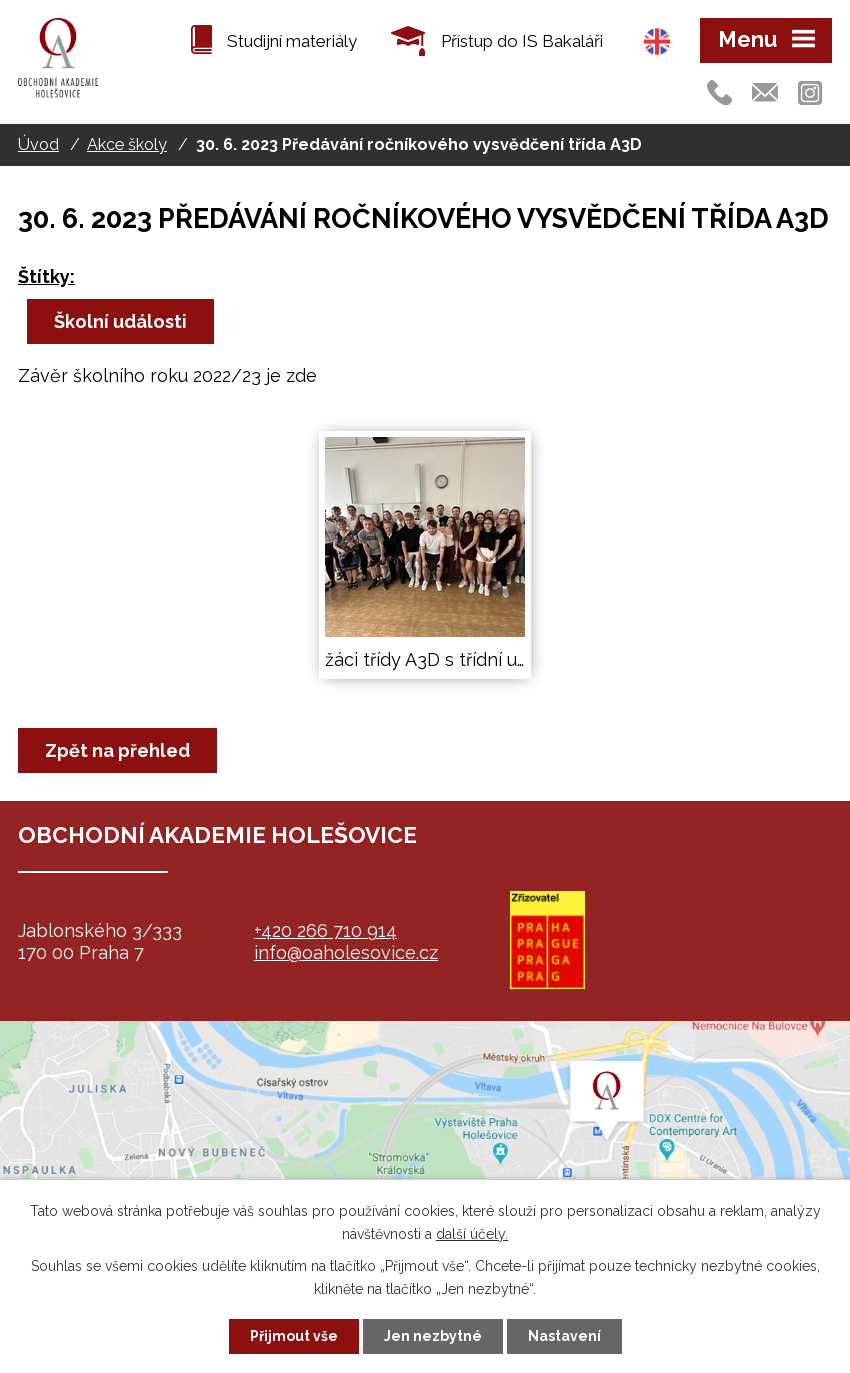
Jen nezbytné (433, 1336)
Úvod (38, 144)
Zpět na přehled (117, 750)
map (425, 1146)
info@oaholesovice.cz (346, 952)
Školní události (120, 321)
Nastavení (564, 1336)
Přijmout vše (294, 1336)
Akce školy (127, 144)
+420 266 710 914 (325, 930)
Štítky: (46, 276)
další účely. (472, 1234)
